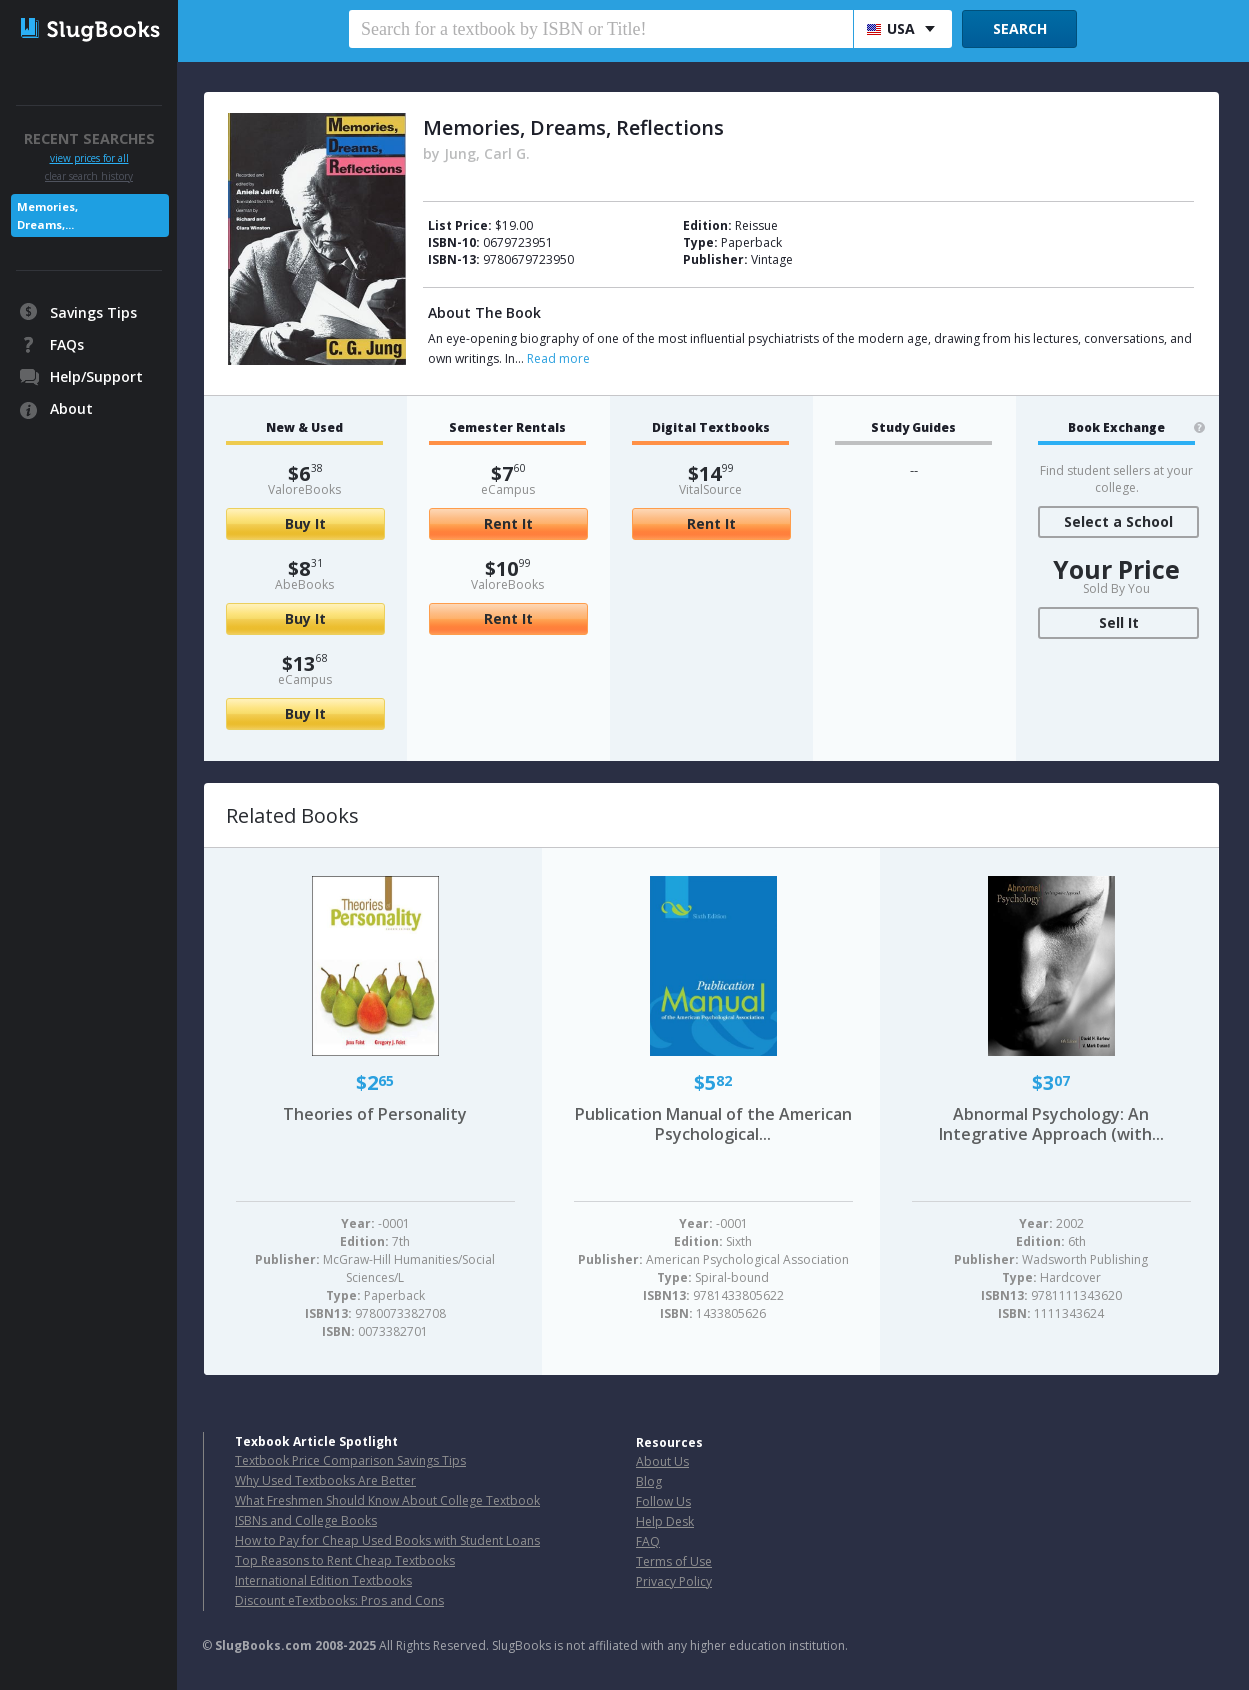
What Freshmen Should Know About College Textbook (387, 1500)
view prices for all (89, 158)
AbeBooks (304, 584)
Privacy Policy (674, 1581)
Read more (558, 358)
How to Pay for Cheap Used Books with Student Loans (387, 1540)
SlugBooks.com (263, 1645)
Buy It (305, 523)
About (71, 408)
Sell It (1119, 622)
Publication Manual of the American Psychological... (713, 1124)
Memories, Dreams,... (47, 215)
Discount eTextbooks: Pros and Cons (339, 1600)
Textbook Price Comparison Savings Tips (350, 1460)
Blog (649, 1481)
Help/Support (96, 376)
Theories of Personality (375, 1114)
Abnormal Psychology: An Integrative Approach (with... (1051, 1124)
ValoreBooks (304, 489)
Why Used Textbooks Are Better (325, 1480)
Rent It (508, 523)
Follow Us (663, 1501)
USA (891, 28)
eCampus (305, 679)
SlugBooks (90, 37)
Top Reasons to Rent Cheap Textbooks (345, 1560)
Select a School (1118, 521)
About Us (662, 1461)
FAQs (67, 344)
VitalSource (710, 489)
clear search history (89, 176)
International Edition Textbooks (323, 1580)
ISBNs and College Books (306, 1520)
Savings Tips (93, 312)
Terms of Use (674, 1561)
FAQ (648, 1541)
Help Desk (665, 1521)
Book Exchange (1116, 428)
